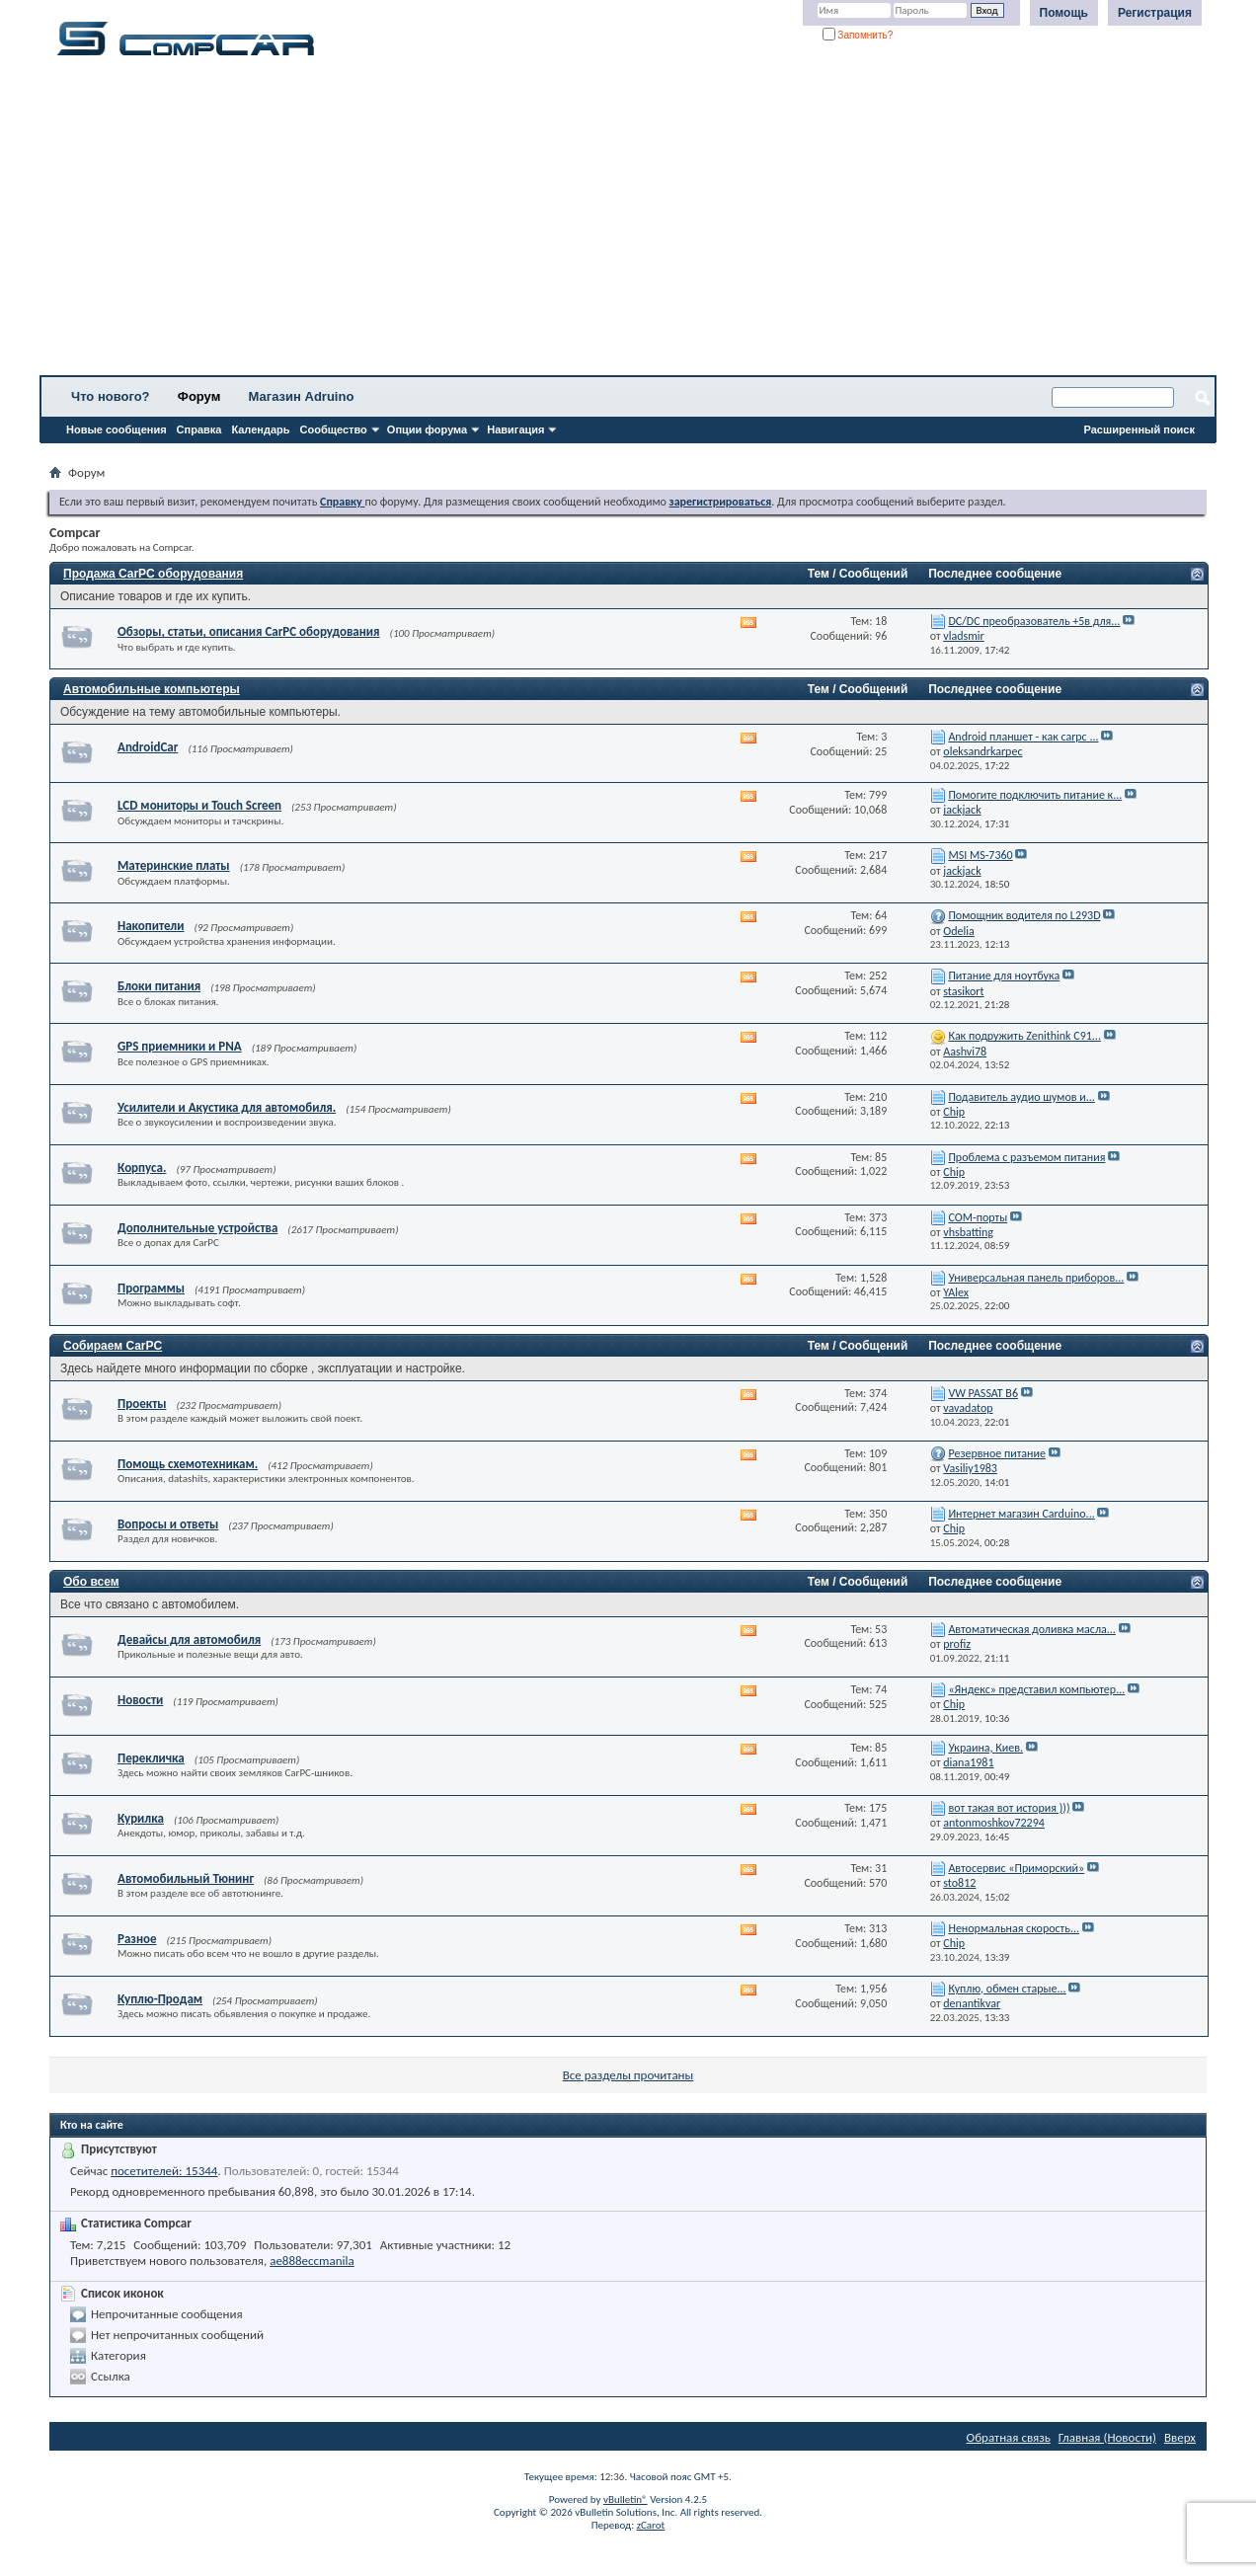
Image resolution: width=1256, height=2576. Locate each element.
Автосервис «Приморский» (1016, 1868)
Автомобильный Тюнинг (186, 1878)
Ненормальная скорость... (1013, 1928)
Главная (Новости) (1107, 2437)
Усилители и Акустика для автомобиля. (227, 1107)
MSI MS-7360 (980, 855)
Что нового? (110, 396)
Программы (151, 1288)
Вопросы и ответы (168, 1524)
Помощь (1064, 13)
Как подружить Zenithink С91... (1024, 1036)
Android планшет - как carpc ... (1023, 736)
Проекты (142, 1403)
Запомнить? (858, 35)
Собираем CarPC (112, 1346)
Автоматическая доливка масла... (1032, 1629)
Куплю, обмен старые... (1006, 1988)
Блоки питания (159, 985)
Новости (140, 1699)
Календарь (260, 429)
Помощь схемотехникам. (188, 1463)
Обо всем (91, 1582)
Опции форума (427, 429)
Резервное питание (997, 1453)
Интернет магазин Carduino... (1021, 1514)
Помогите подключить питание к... (1035, 795)
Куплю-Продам (160, 1998)
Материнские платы (174, 865)
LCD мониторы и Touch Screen (199, 805)
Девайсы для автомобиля (189, 1639)
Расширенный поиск (1139, 429)
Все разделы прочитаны (628, 2075)
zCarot (651, 2525)
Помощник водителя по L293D (1024, 915)
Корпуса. (142, 1167)
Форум (199, 396)
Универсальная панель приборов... (1036, 1278)
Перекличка (151, 1758)
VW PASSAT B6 (983, 1393)
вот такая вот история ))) (1008, 1808)
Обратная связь (1009, 2437)
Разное (137, 1938)
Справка (199, 429)
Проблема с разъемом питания (1026, 1157)
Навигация (515, 429)
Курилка (141, 1818)
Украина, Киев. (985, 1748)
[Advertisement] (617, 222)
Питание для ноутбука (1004, 975)
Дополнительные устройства (197, 1227)
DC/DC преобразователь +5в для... (1034, 621)
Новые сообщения (116, 429)
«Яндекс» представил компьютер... (1036, 1689)
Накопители (151, 925)
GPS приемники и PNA (180, 1046)
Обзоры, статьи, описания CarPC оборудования (249, 631)
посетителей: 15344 (164, 2170)
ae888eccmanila (312, 2260)
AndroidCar (148, 747)
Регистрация (1155, 13)
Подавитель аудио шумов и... (1021, 1097)
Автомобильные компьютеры (151, 689)
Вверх (1180, 2437)
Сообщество (333, 429)
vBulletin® (625, 2499)
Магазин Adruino (301, 396)
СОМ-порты (977, 1217)
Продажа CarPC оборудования (153, 574)
